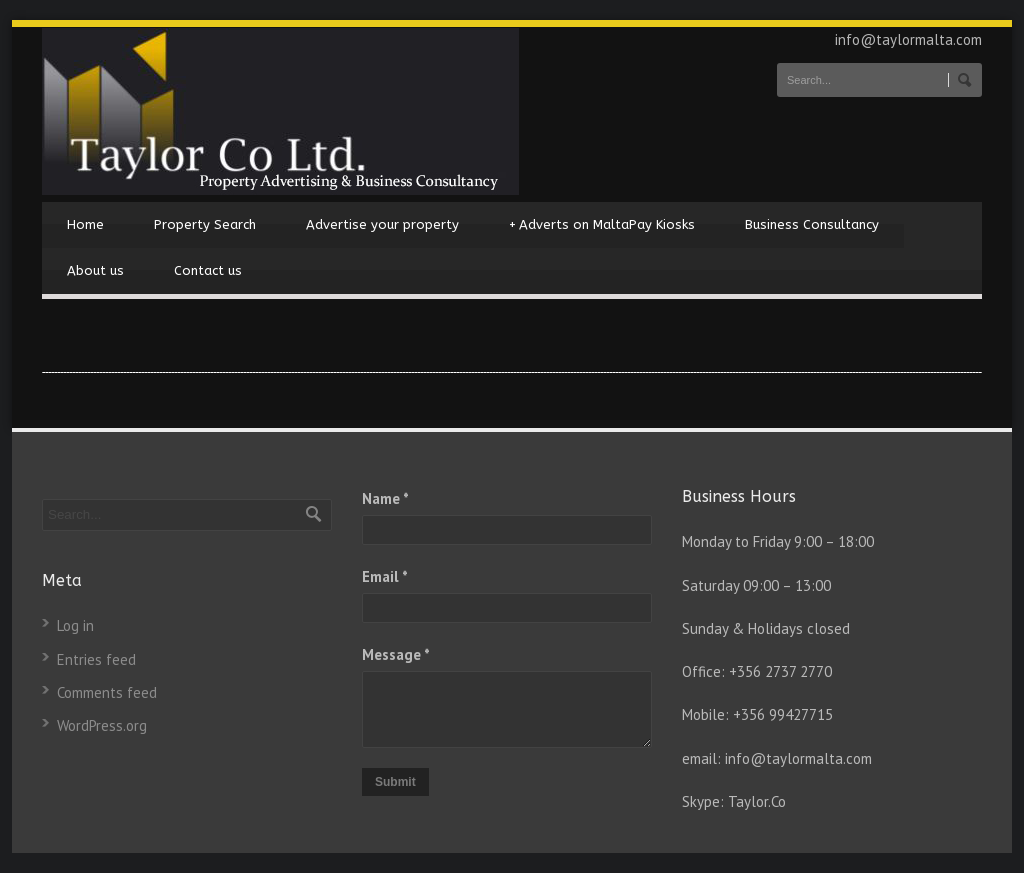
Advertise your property (382, 224)
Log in (75, 625)
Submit (395, 782)
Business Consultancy (812, 224)
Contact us (208, 270)
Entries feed (96, 659)
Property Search (205, 224)
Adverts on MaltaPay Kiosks (602, 225)
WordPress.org (102, 725)
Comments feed (107, 692)
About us (95, 270)
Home (85, 224)
